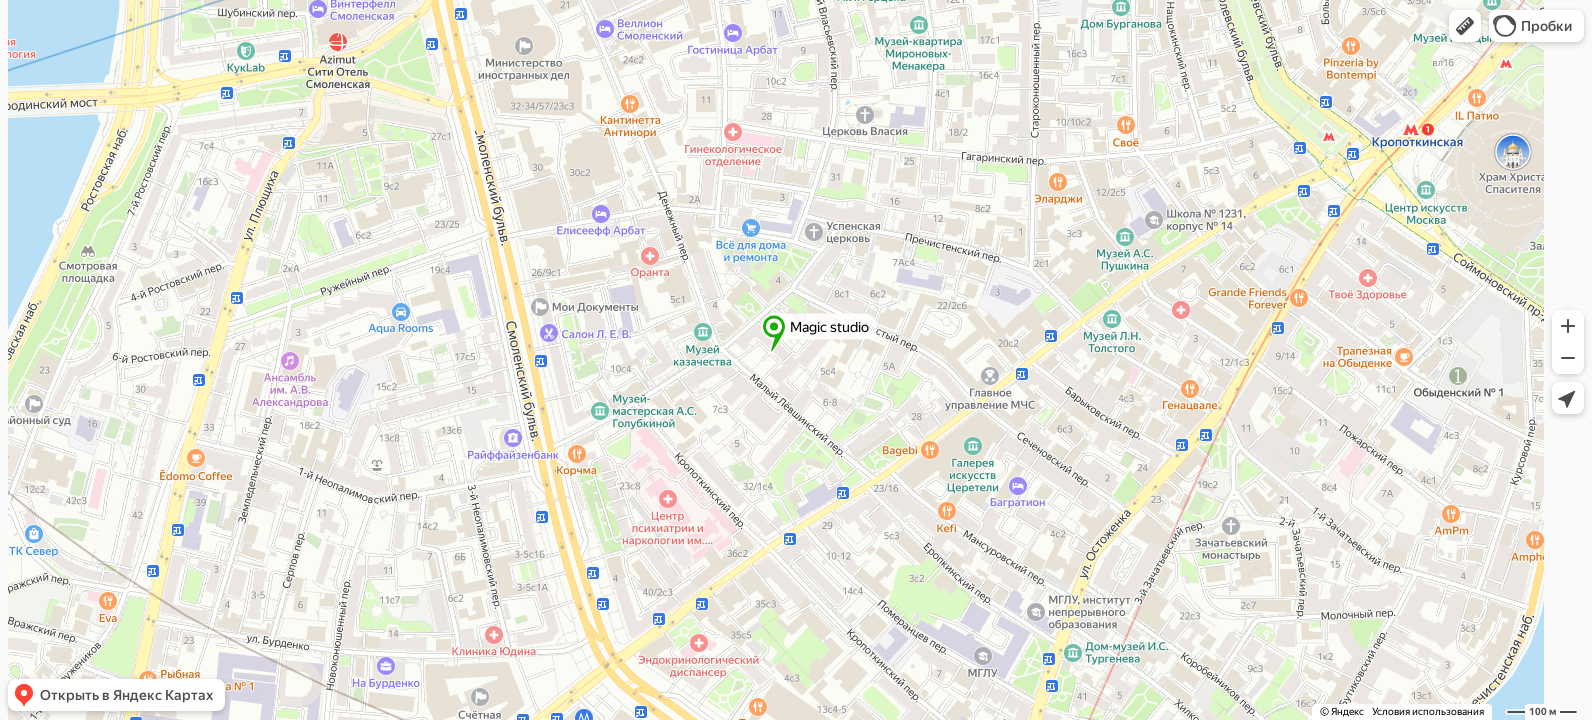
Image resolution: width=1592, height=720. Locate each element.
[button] (1465, 26)
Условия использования (1428, 711)
